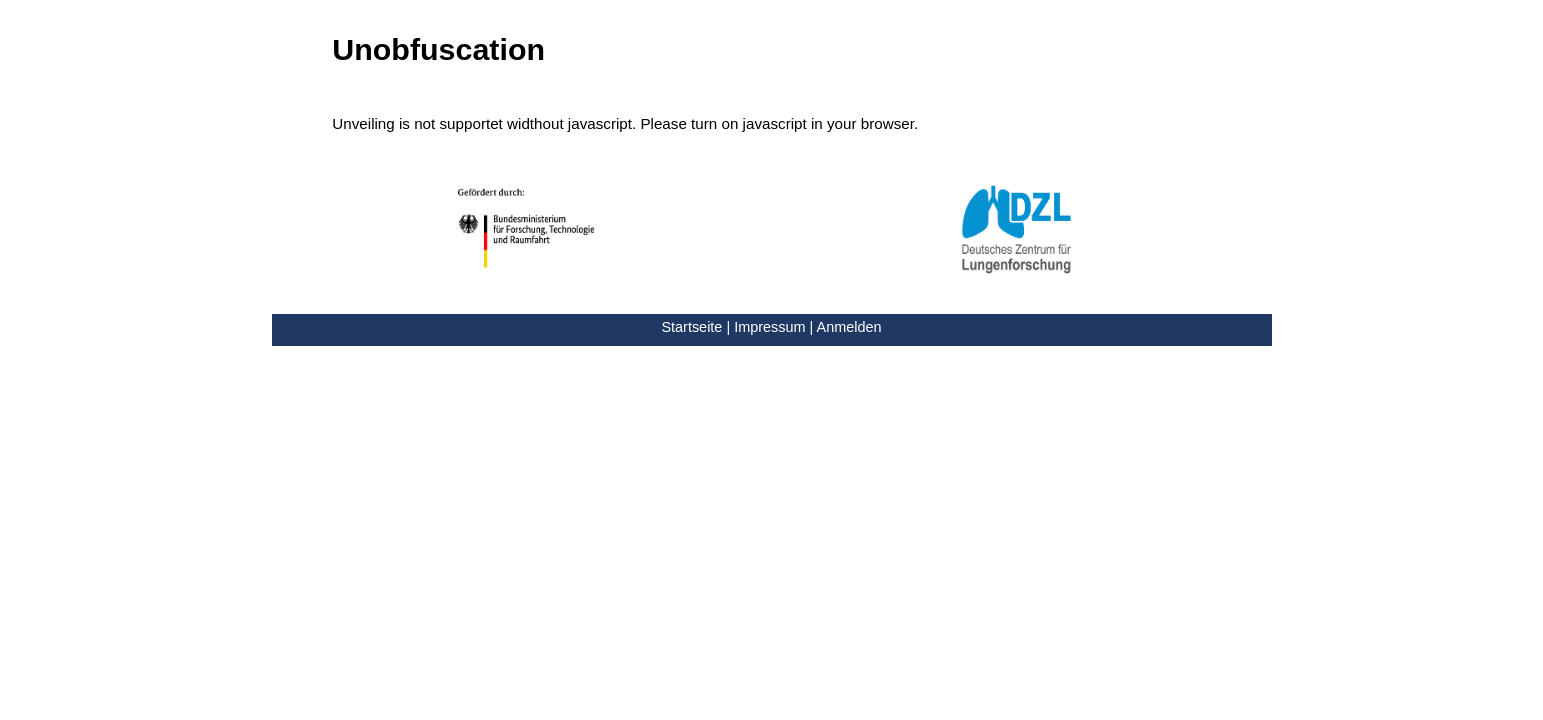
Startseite (691, 327)
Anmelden (849, 327)
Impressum (769, 327)
